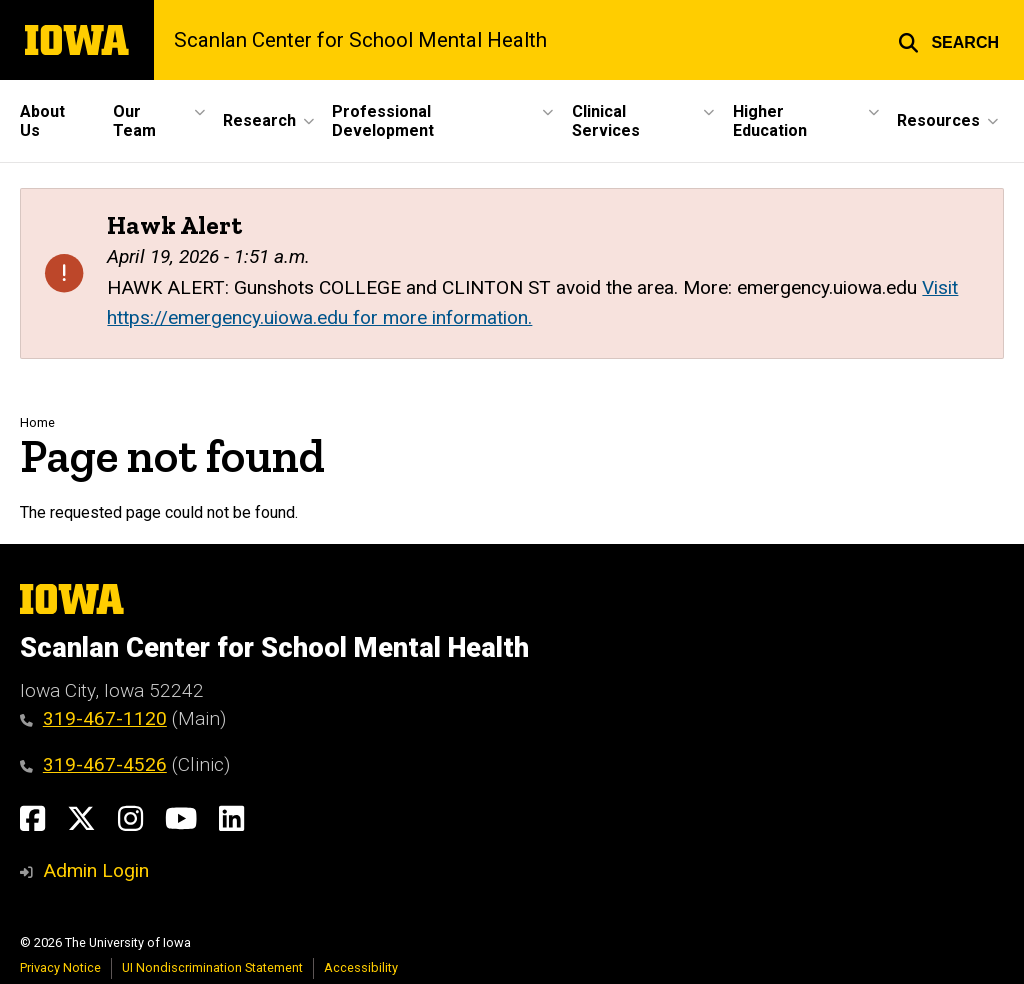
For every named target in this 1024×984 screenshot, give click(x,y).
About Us (42, 121)
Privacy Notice (60, 967)
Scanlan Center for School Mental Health (360, 40)
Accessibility (361, 967)
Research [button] (259, 120)
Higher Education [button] (770, 121)
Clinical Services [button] (606, 121)
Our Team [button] (134, 121)
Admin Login (96, 870)
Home (37, 422)
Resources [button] (938, 120)
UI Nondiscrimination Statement (212, 967)
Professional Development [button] (383, 121)
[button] (948, 40)
